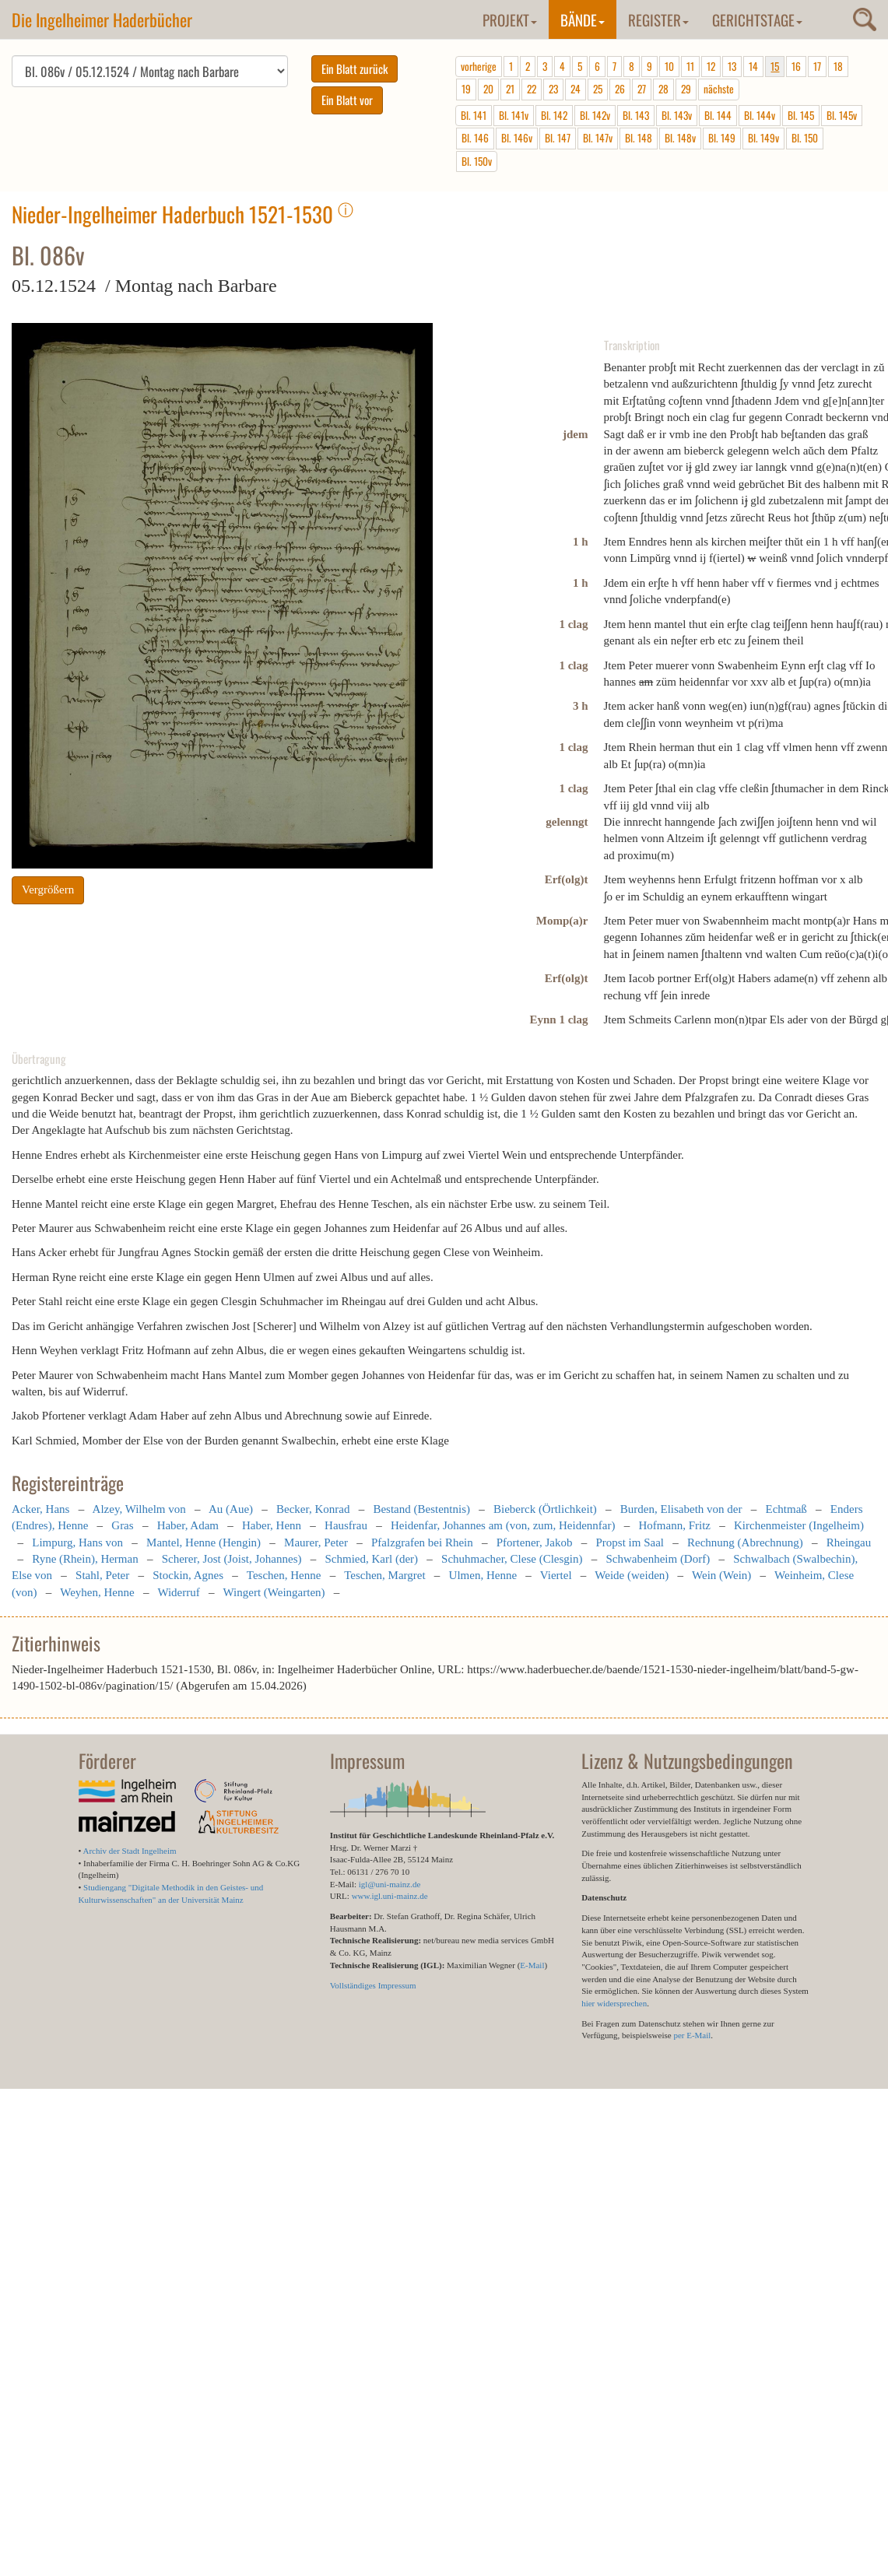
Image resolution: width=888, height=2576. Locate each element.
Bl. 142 (554, 115)
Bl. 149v (763, 138)
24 (575, 89)
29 (686, 89)
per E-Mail (692, 2035)
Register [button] (658, 19)
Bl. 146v (516, 138)
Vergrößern (48, 895)
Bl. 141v (513, 115)
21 (510, 89)
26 (620, 89)
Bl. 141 (473, 115)
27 (641, 89)
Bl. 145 (801, 115)
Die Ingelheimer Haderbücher (102, 19)
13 (732, 66)
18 (838, 66)
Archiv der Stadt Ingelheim (130, 1850)
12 (711, 66)
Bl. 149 (721, 138)
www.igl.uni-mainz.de (390, 1895)
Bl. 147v (597, 138)
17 (817, 66)
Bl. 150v (477, 161)
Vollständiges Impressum (373, 1985)
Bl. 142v (595, 115)
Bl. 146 (475, 138)
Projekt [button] (510, 19)
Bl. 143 (636, 115)
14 (753, 66)
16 (796, 66)
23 (553, 89)
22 (531, 89)
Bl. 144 (718, 115)
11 (690, 66)
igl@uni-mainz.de (389, 1884)
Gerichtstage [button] (757, 19)
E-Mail (532, 1965)
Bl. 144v (759, 115)
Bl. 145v (842, 115)
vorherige (479, 66)
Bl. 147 (557, 138)
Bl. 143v (677, 115)
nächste (719, 89)
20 (488, 89)
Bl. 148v (680, 138)
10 (669, 66)
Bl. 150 (804, 138)
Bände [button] (582, 19)
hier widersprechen (614, 2003)
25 (597, 89)
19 (466, 89)
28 (663, 89)
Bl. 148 (638, 138)
